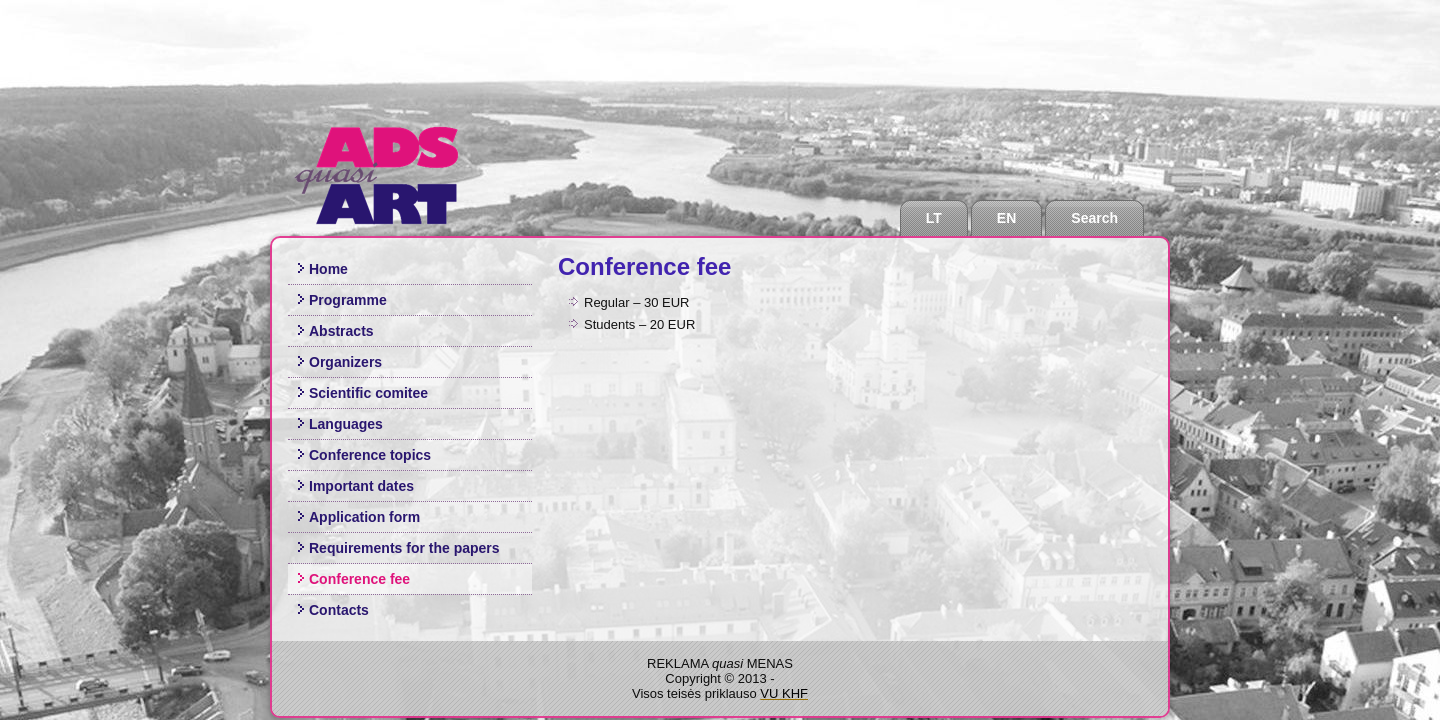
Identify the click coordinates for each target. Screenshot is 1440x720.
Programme (348, 300)
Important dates (361, 486)
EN (1006, 218)
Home (328, 269)
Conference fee (359, 579)
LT (934, 218)
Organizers (345, 362)
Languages (346, 424)
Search (1094, 218)
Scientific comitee (368, 393)
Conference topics (370, 455)
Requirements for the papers (404, 548)
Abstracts (341, 331)
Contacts (339, 610)
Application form (364, 517)
